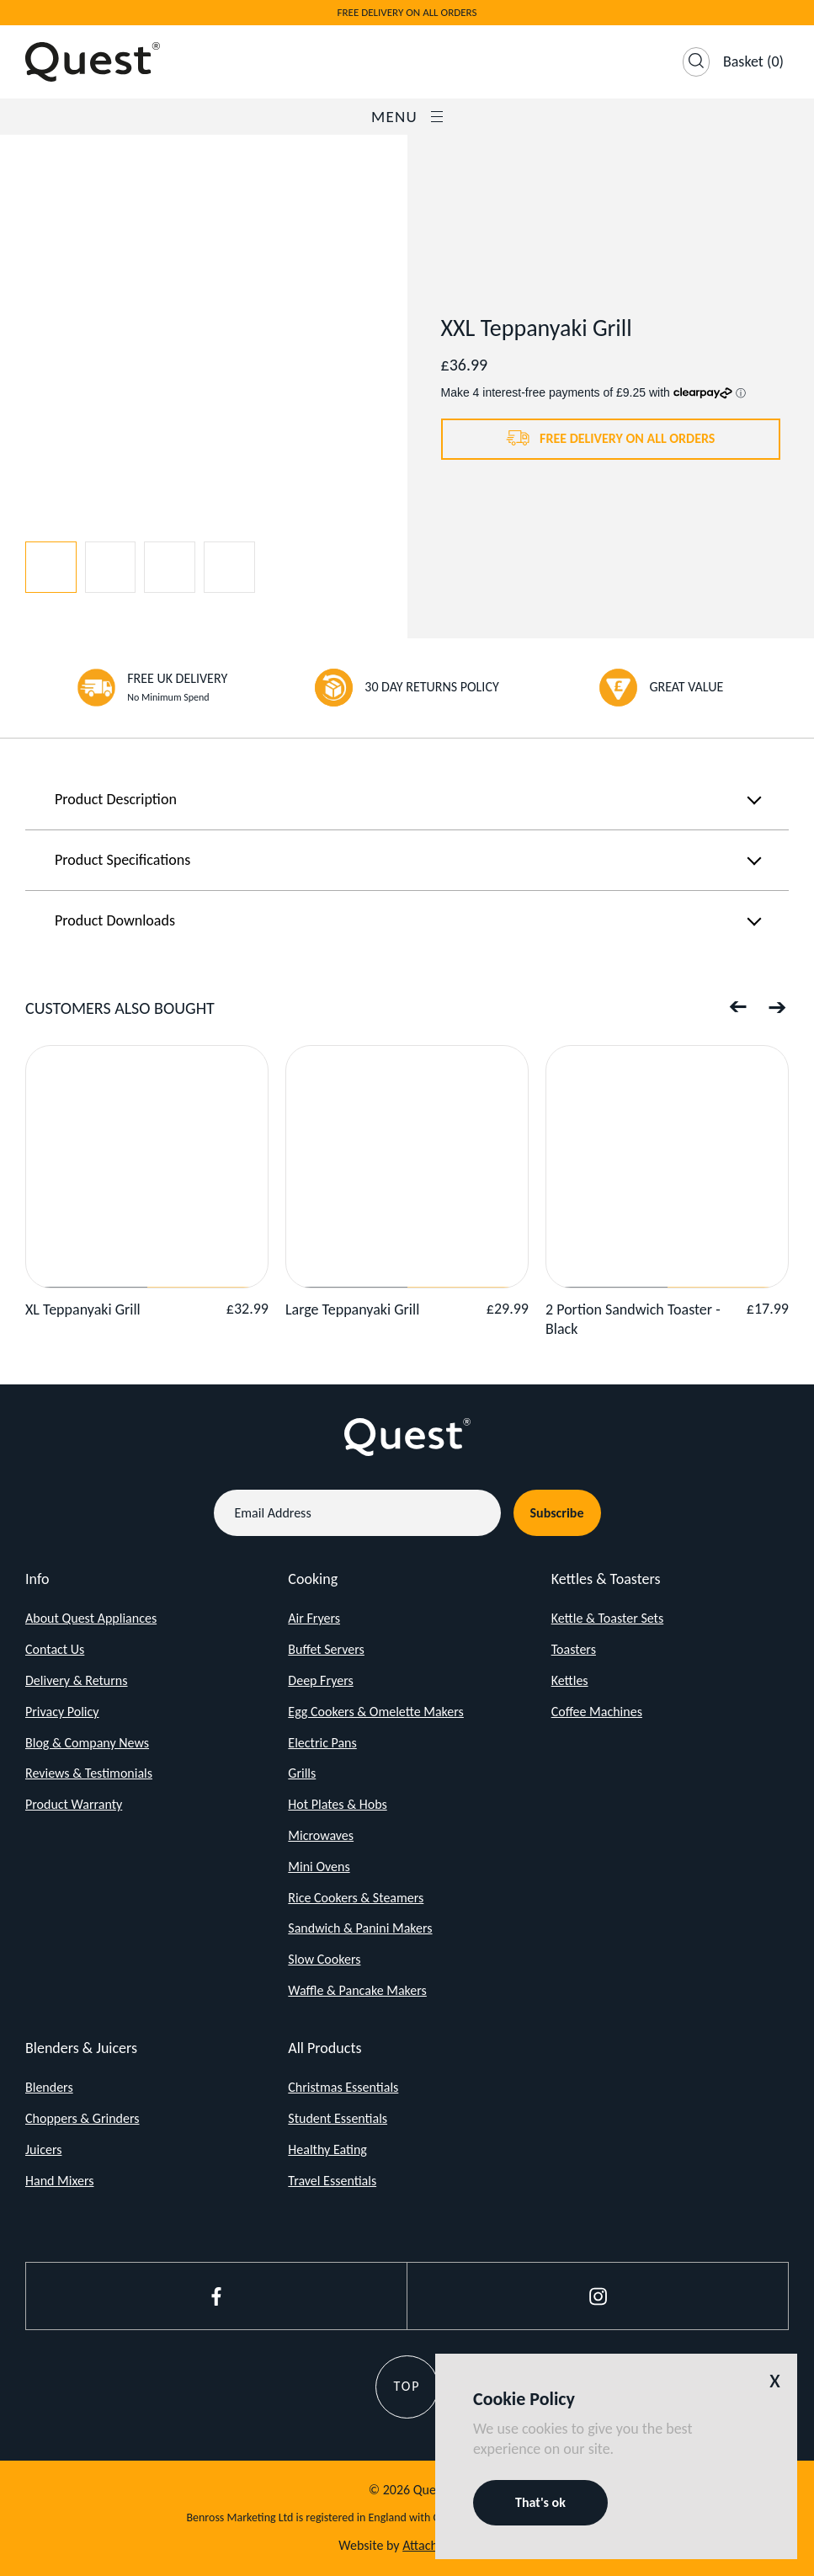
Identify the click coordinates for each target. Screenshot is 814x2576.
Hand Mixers (59, 2181)
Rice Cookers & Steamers (355, 1898)
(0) (753, 61)
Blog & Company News (87, 1743)
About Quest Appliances (91, 1618)
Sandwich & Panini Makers (360, 1928)
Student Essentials (337, 2118)
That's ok (540, 2502)
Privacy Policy (62, 1712)
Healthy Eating (327, 2149)
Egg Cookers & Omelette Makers (376, 1712)
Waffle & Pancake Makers (357, 1990)
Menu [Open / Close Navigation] (407, 116)
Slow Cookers (324, 1959)
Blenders (49, 2087)
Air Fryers (314, 1618)
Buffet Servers (326, 1649)
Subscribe (557, 1513)
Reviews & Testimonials (88, 1773)
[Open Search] (696, 62)
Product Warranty (73, 1804)
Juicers (43, 2149)
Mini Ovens (318, 1867)
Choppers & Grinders (82, 2118)
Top (406, 2386)
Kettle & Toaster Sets (607, 1618)
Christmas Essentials (343, 2087)
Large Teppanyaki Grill (352, 1309)
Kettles (569, 1680)
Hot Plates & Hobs (337, 1804)
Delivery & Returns (76, 1680)
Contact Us (54, 1649)
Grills (302, 1773)
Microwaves (321, 1835)
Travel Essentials (332, 2181)
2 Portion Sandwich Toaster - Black (633, 1319)
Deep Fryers (320, 1680)
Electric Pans (322, 1743)
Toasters (573, 1649)
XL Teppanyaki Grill (83, 1309)
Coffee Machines (596, 1712)
